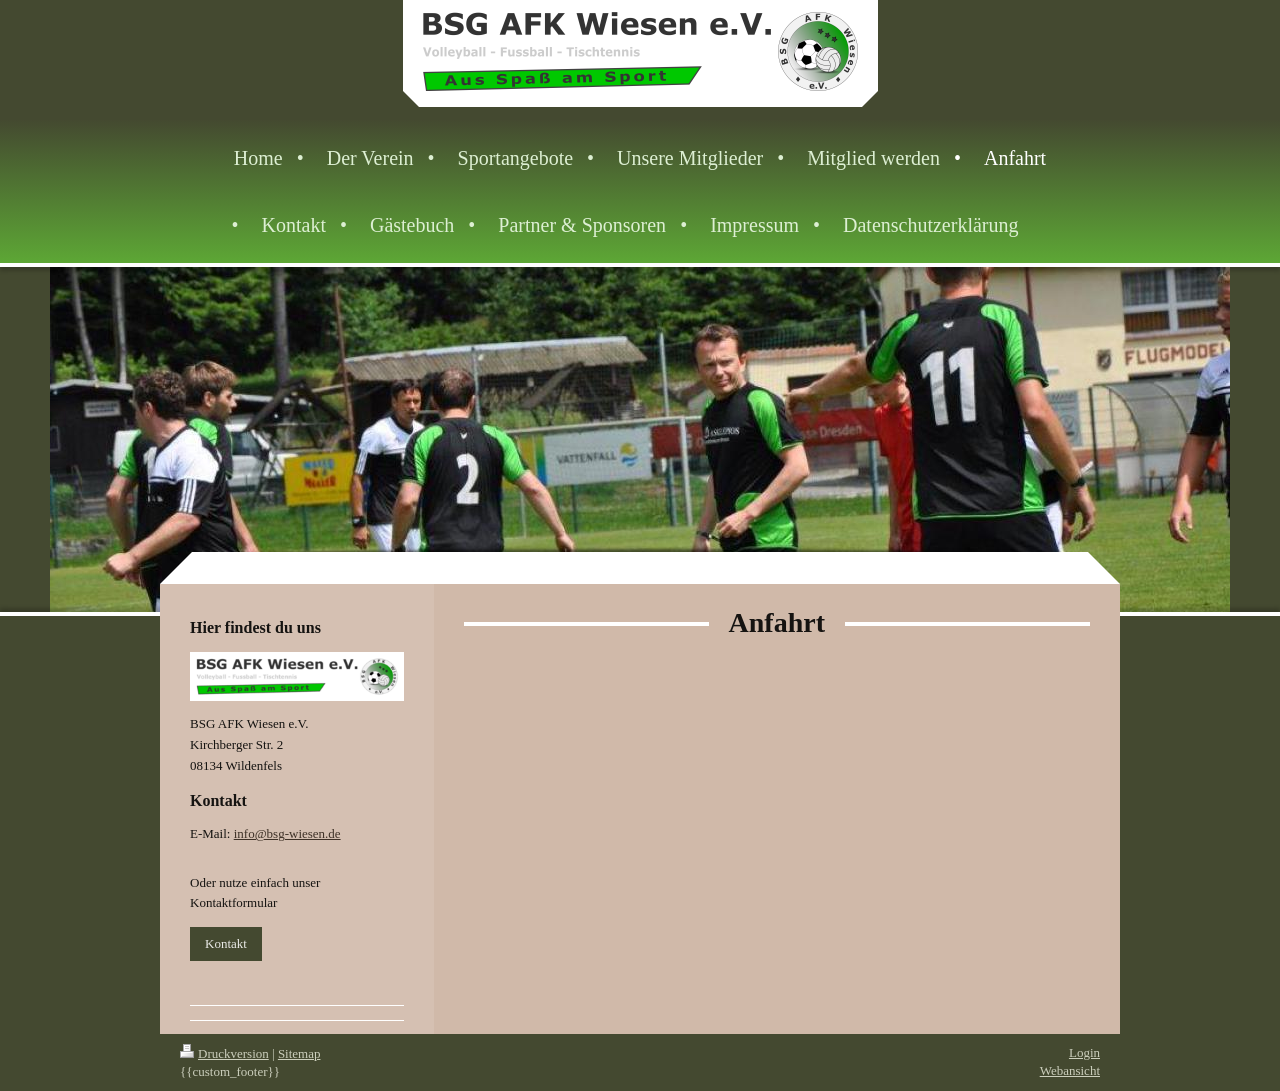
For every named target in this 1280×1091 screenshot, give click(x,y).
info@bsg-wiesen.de (287, 833)
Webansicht (1070, 1070)
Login (1084, 1052)
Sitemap (299, 1053)
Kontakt (226, 943)
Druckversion (224, 1053)
